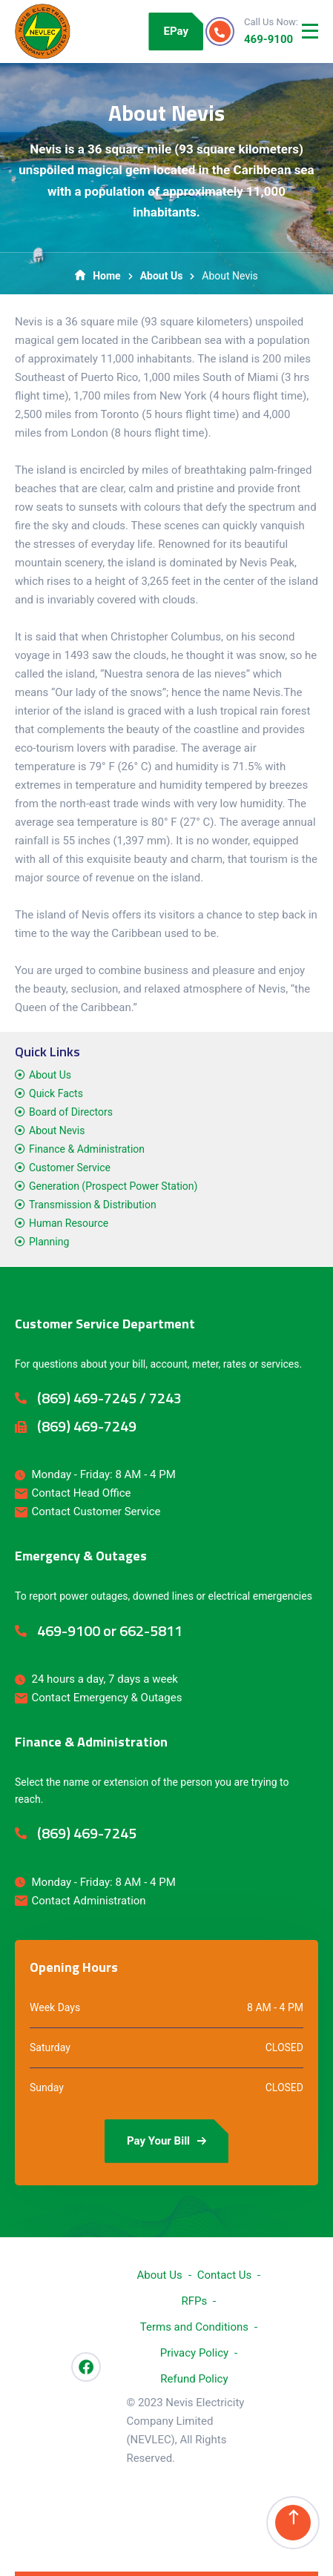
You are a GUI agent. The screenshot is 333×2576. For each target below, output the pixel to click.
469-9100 (268, 39)
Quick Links (47, 1052)
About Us (161, 276)
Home (97, 276)
